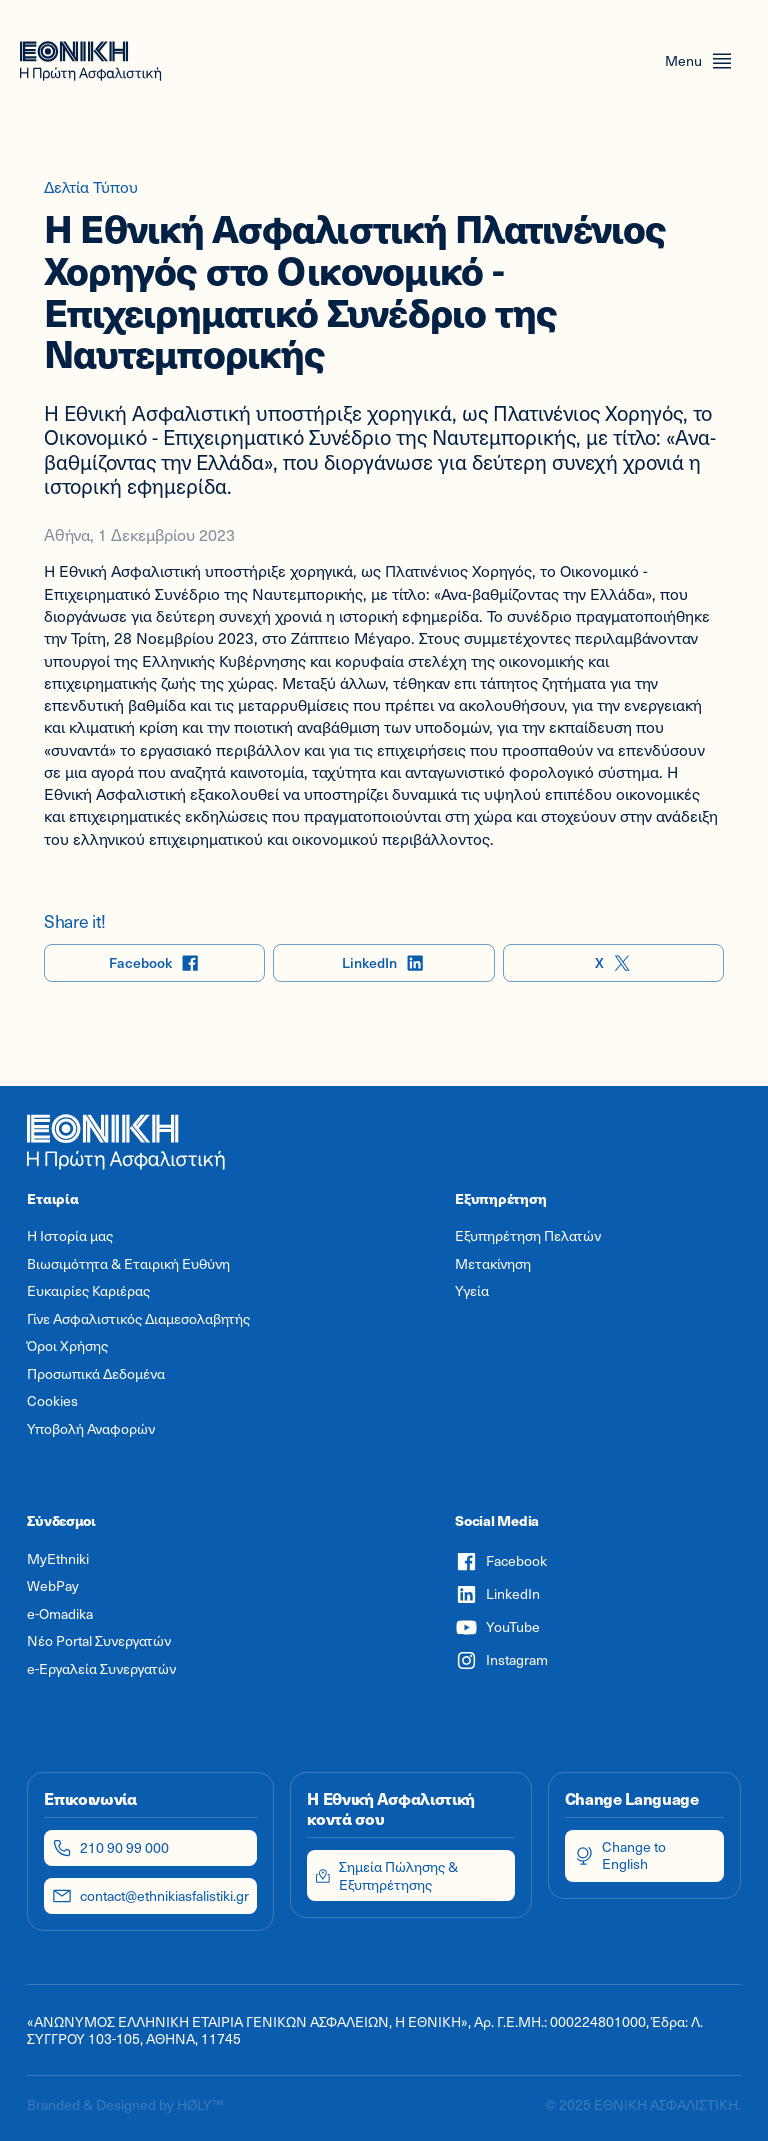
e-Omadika (60, 1614)
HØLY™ (200, 2104)
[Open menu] (699, 61)
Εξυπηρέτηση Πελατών (528, 1236)
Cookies (52, 1401)
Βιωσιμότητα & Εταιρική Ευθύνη (128, 1264)
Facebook (154, 963)
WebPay (53, 1586)
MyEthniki (58, 1559)
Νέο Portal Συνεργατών (99, 1641)
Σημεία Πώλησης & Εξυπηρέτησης (386, 1875)
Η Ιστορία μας (70, 1236)
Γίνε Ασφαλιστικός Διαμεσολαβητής (138, 1319)
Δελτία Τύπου (91, 186)
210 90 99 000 (110, 1848)
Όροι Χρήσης (67, 1346)
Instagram (501, 1660)
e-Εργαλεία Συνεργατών (101, 1669)
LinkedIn (383, 963)
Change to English (620, 1855)
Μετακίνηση (493, 1264)
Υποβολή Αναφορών (91, 1429)
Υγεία (472, 1291)
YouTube (497, 1627)
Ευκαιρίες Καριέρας (88, 1291)
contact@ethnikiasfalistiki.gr (150, 1896)
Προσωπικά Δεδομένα (96, 1374)
